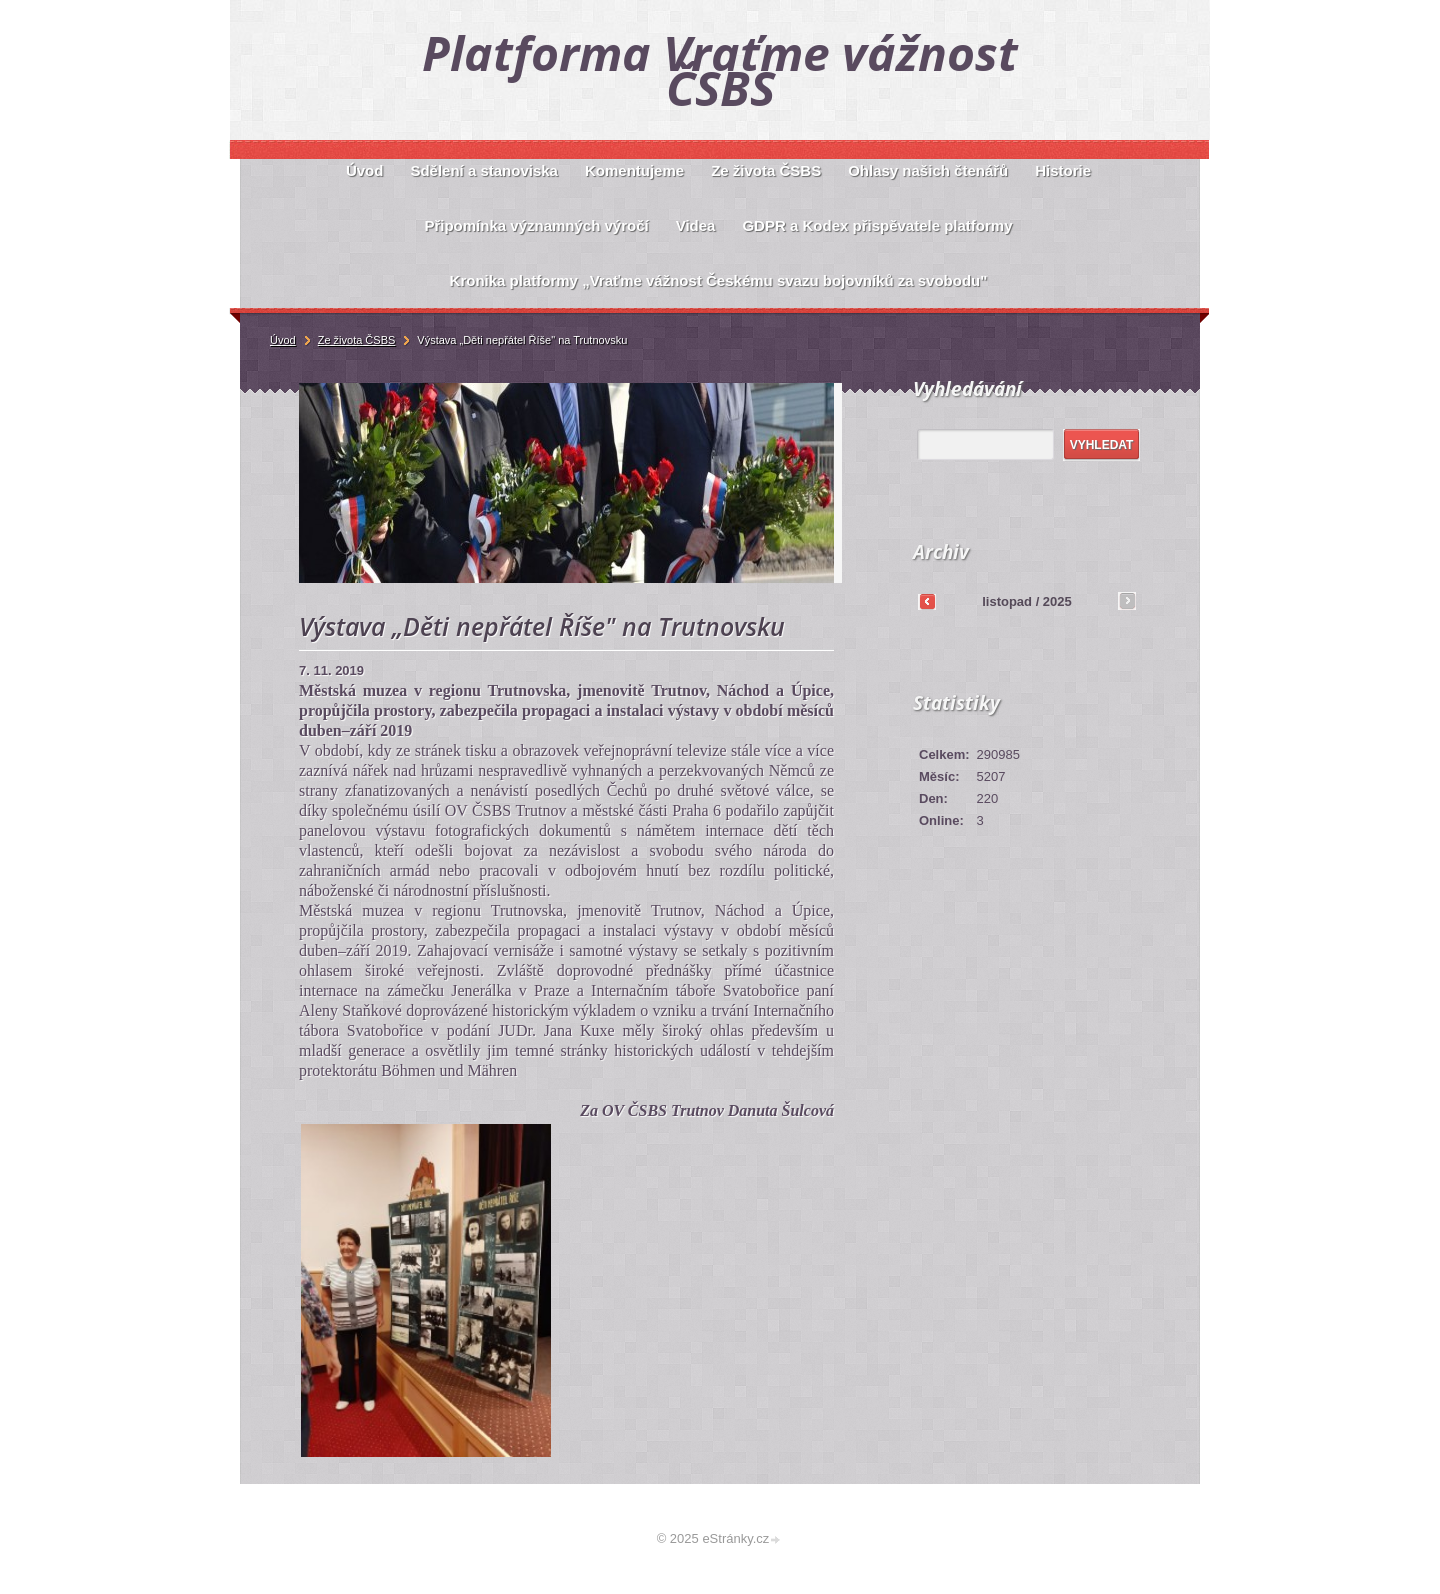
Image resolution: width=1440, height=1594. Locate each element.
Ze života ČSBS (357, 340)
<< (927, 601)
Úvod (283, 340)
